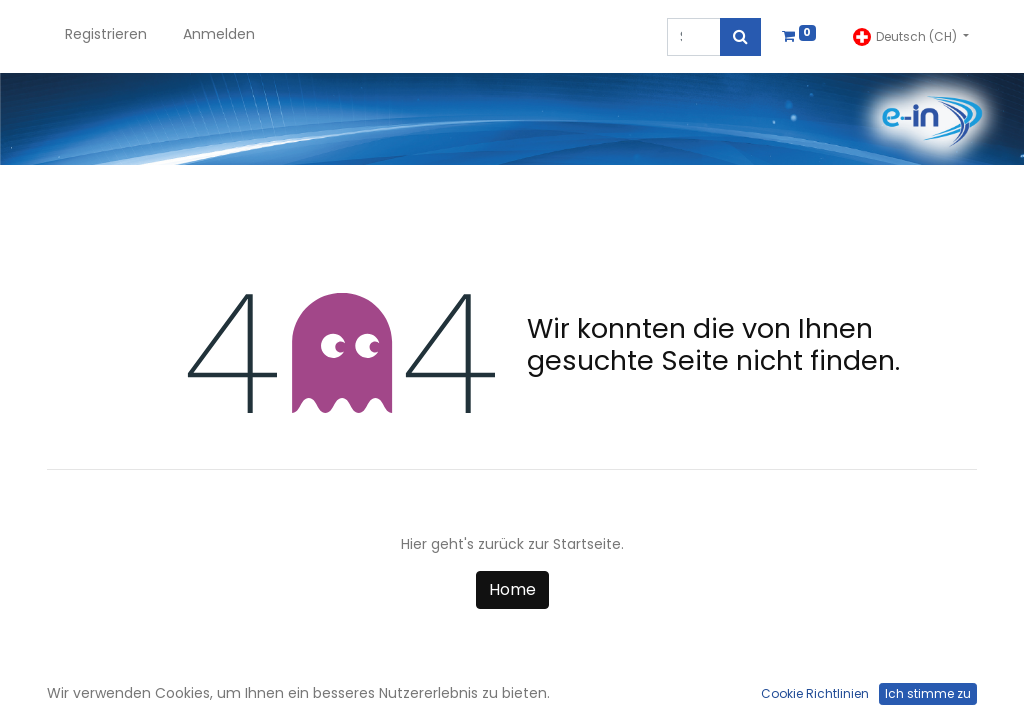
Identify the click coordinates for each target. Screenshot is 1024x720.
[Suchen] (740, 37)
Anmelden (219, 34)
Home (512, 589)
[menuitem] (106, 36)
